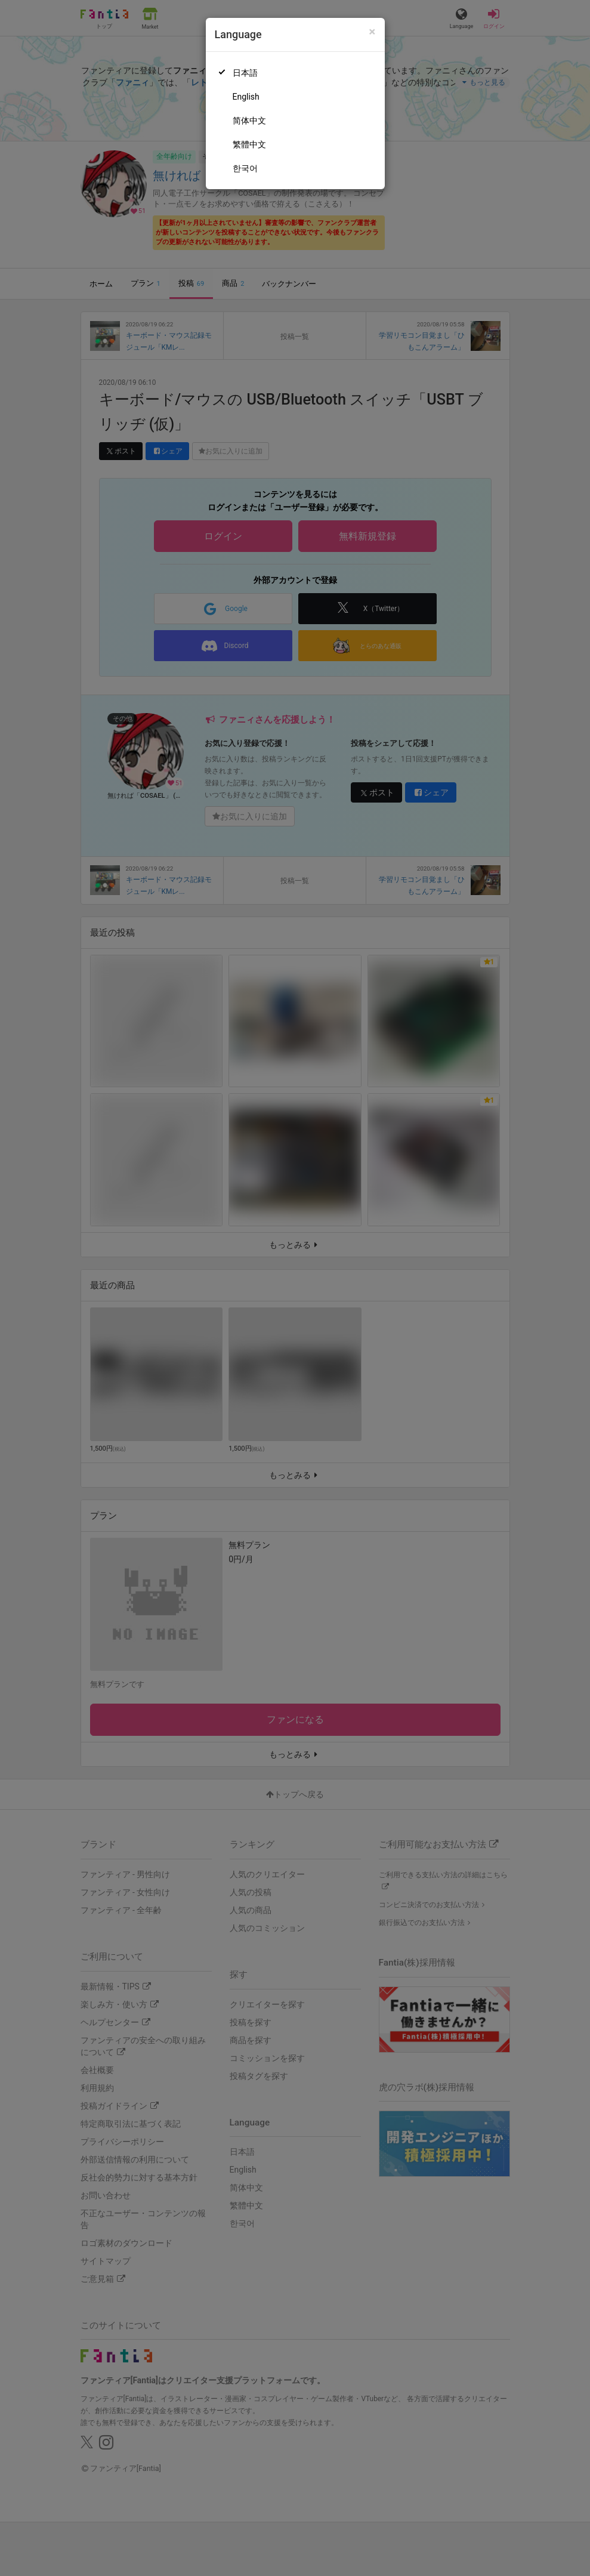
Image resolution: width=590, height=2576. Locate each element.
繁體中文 (249, 144)
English (246, 96)
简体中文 (249, 120)
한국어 (245, 168)
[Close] (372, 32)
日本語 (245, 73)
